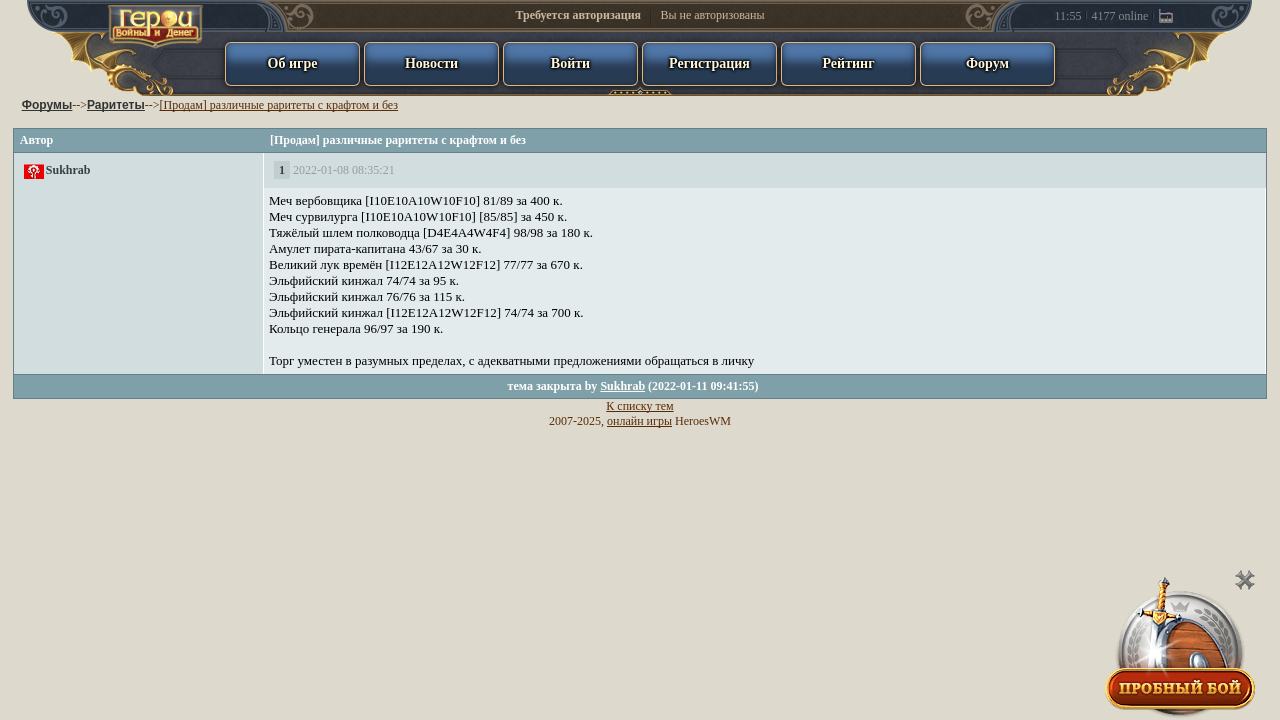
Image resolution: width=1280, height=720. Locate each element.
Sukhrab (68, 170)
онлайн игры (639, 421)
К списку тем (639, 406)
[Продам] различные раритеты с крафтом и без (278, 105)
